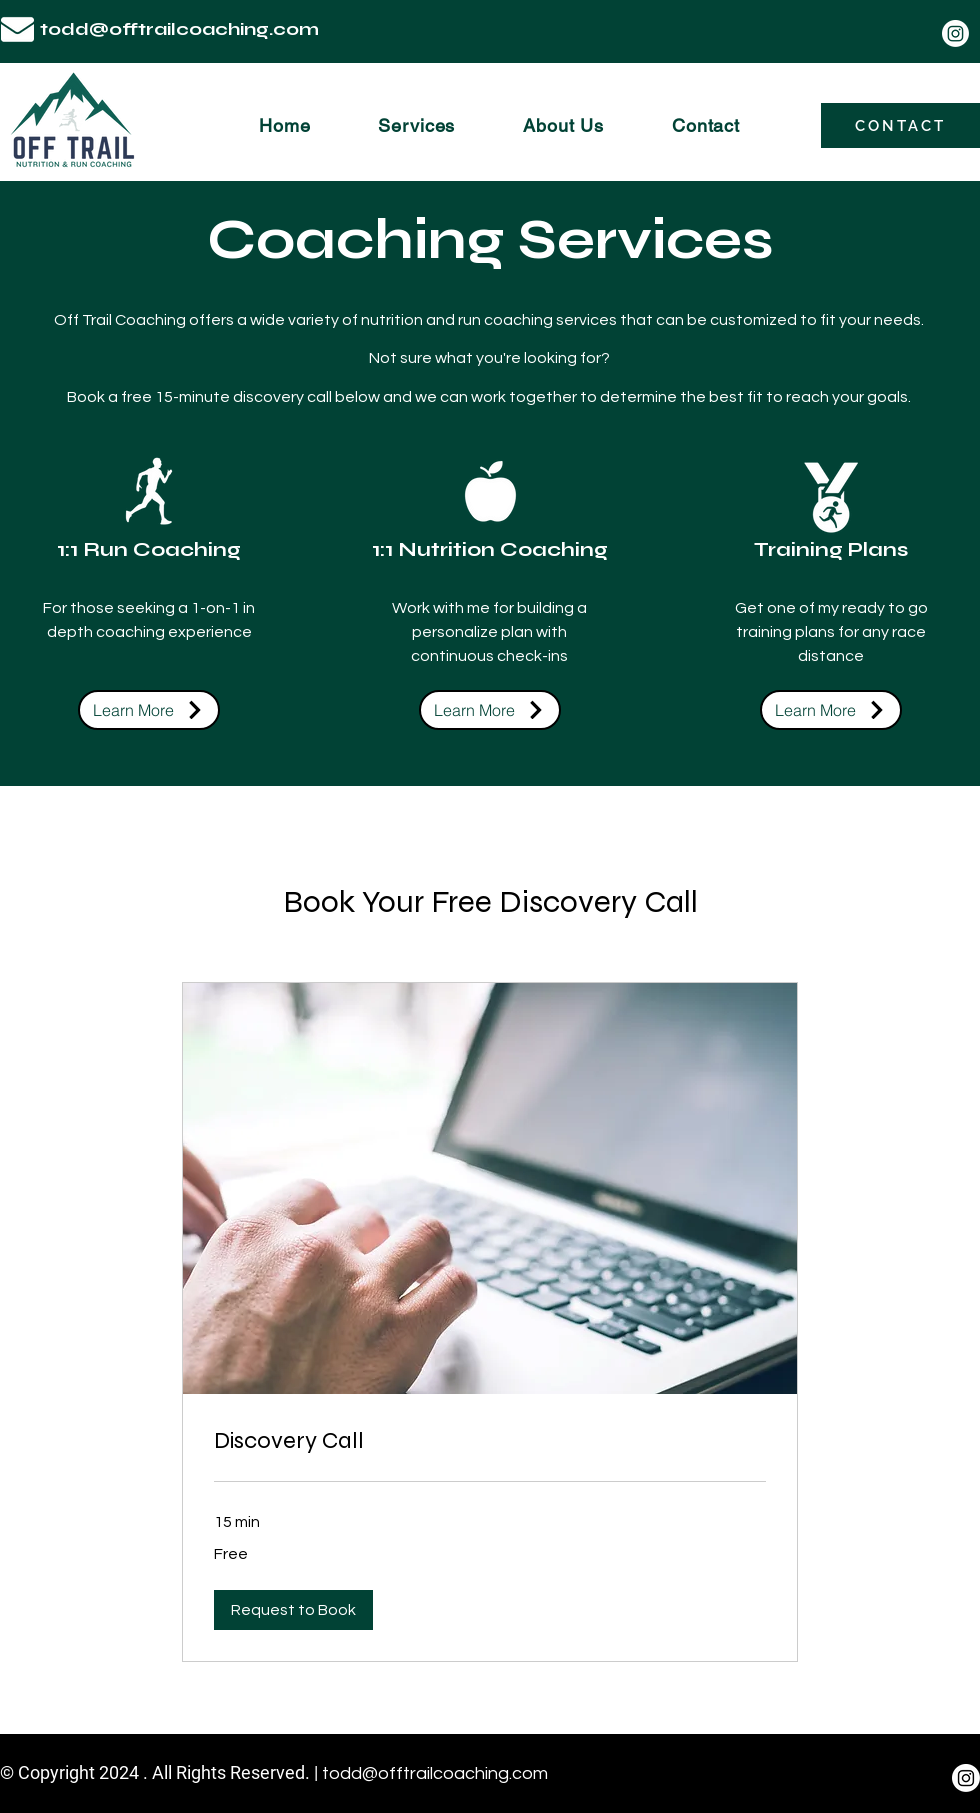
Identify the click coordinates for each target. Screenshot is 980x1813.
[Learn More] (149, 710)
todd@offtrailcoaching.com (179, 29)
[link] (490, 1441)
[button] (293, 1610)
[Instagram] (955, 33)
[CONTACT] (900, 125)
